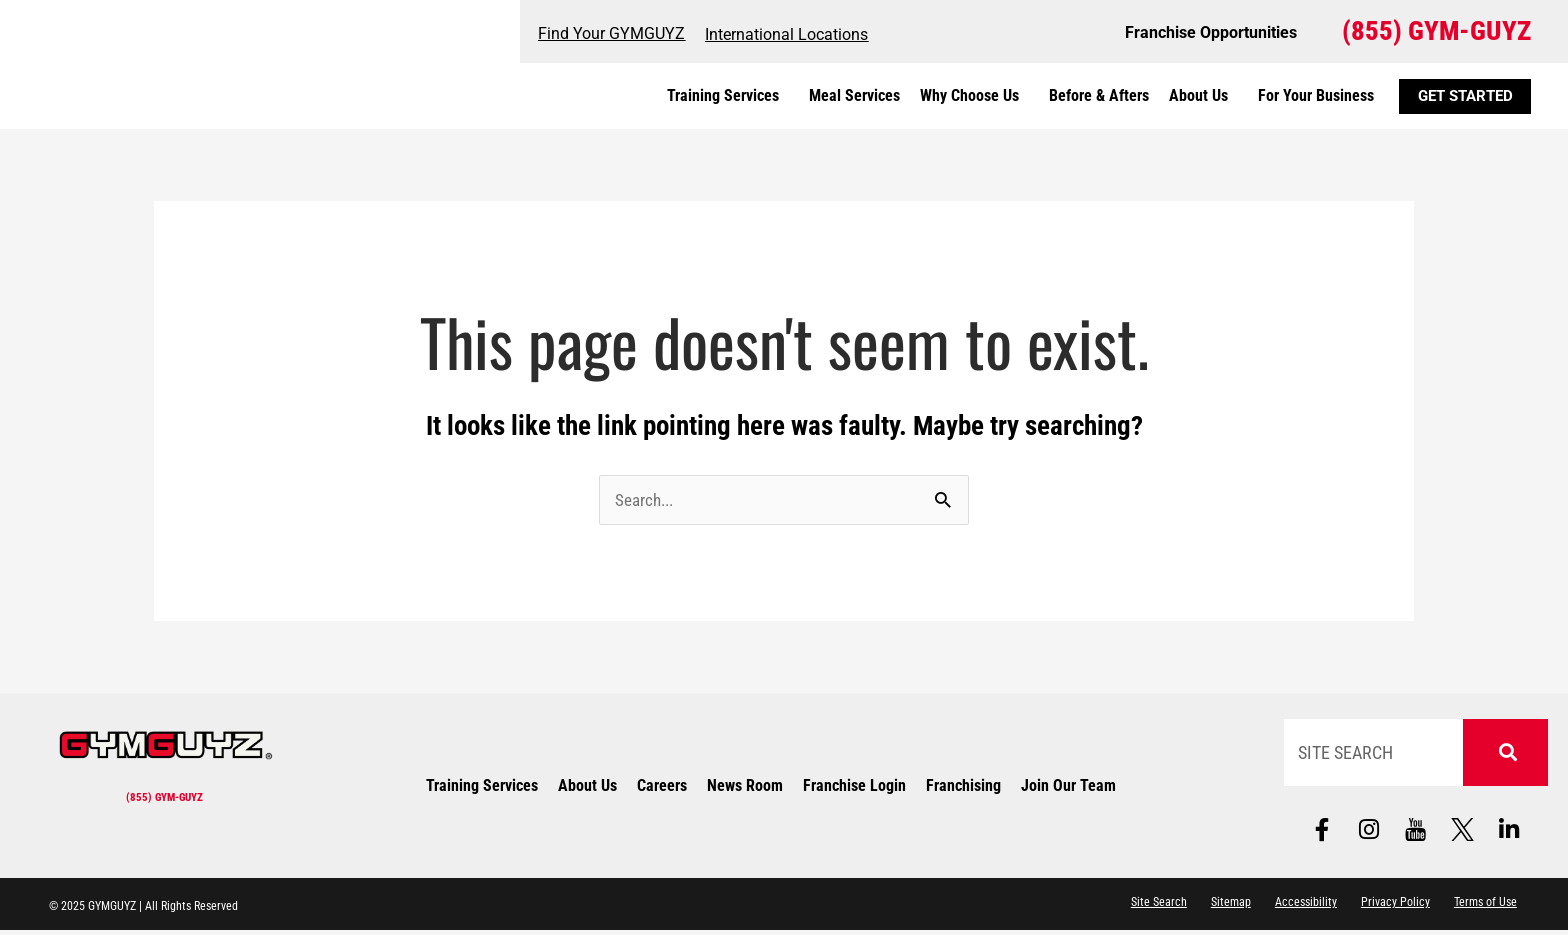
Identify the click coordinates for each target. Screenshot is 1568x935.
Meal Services (854, 95)
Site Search (1146, 908)
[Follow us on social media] (1416, 832)
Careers (662, 788)
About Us (1203, 96)
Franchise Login (854, 788)
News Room (745, 788)
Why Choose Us (974, 96)
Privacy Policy (1389, 908)
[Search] (1505, 753)
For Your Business (1316, 95)
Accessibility (1297, 908)
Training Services (728, 96)
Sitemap (1220, 908)
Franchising (963, 788)
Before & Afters (1099, 95)
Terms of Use (1483, 908)
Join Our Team (1068, 788)
